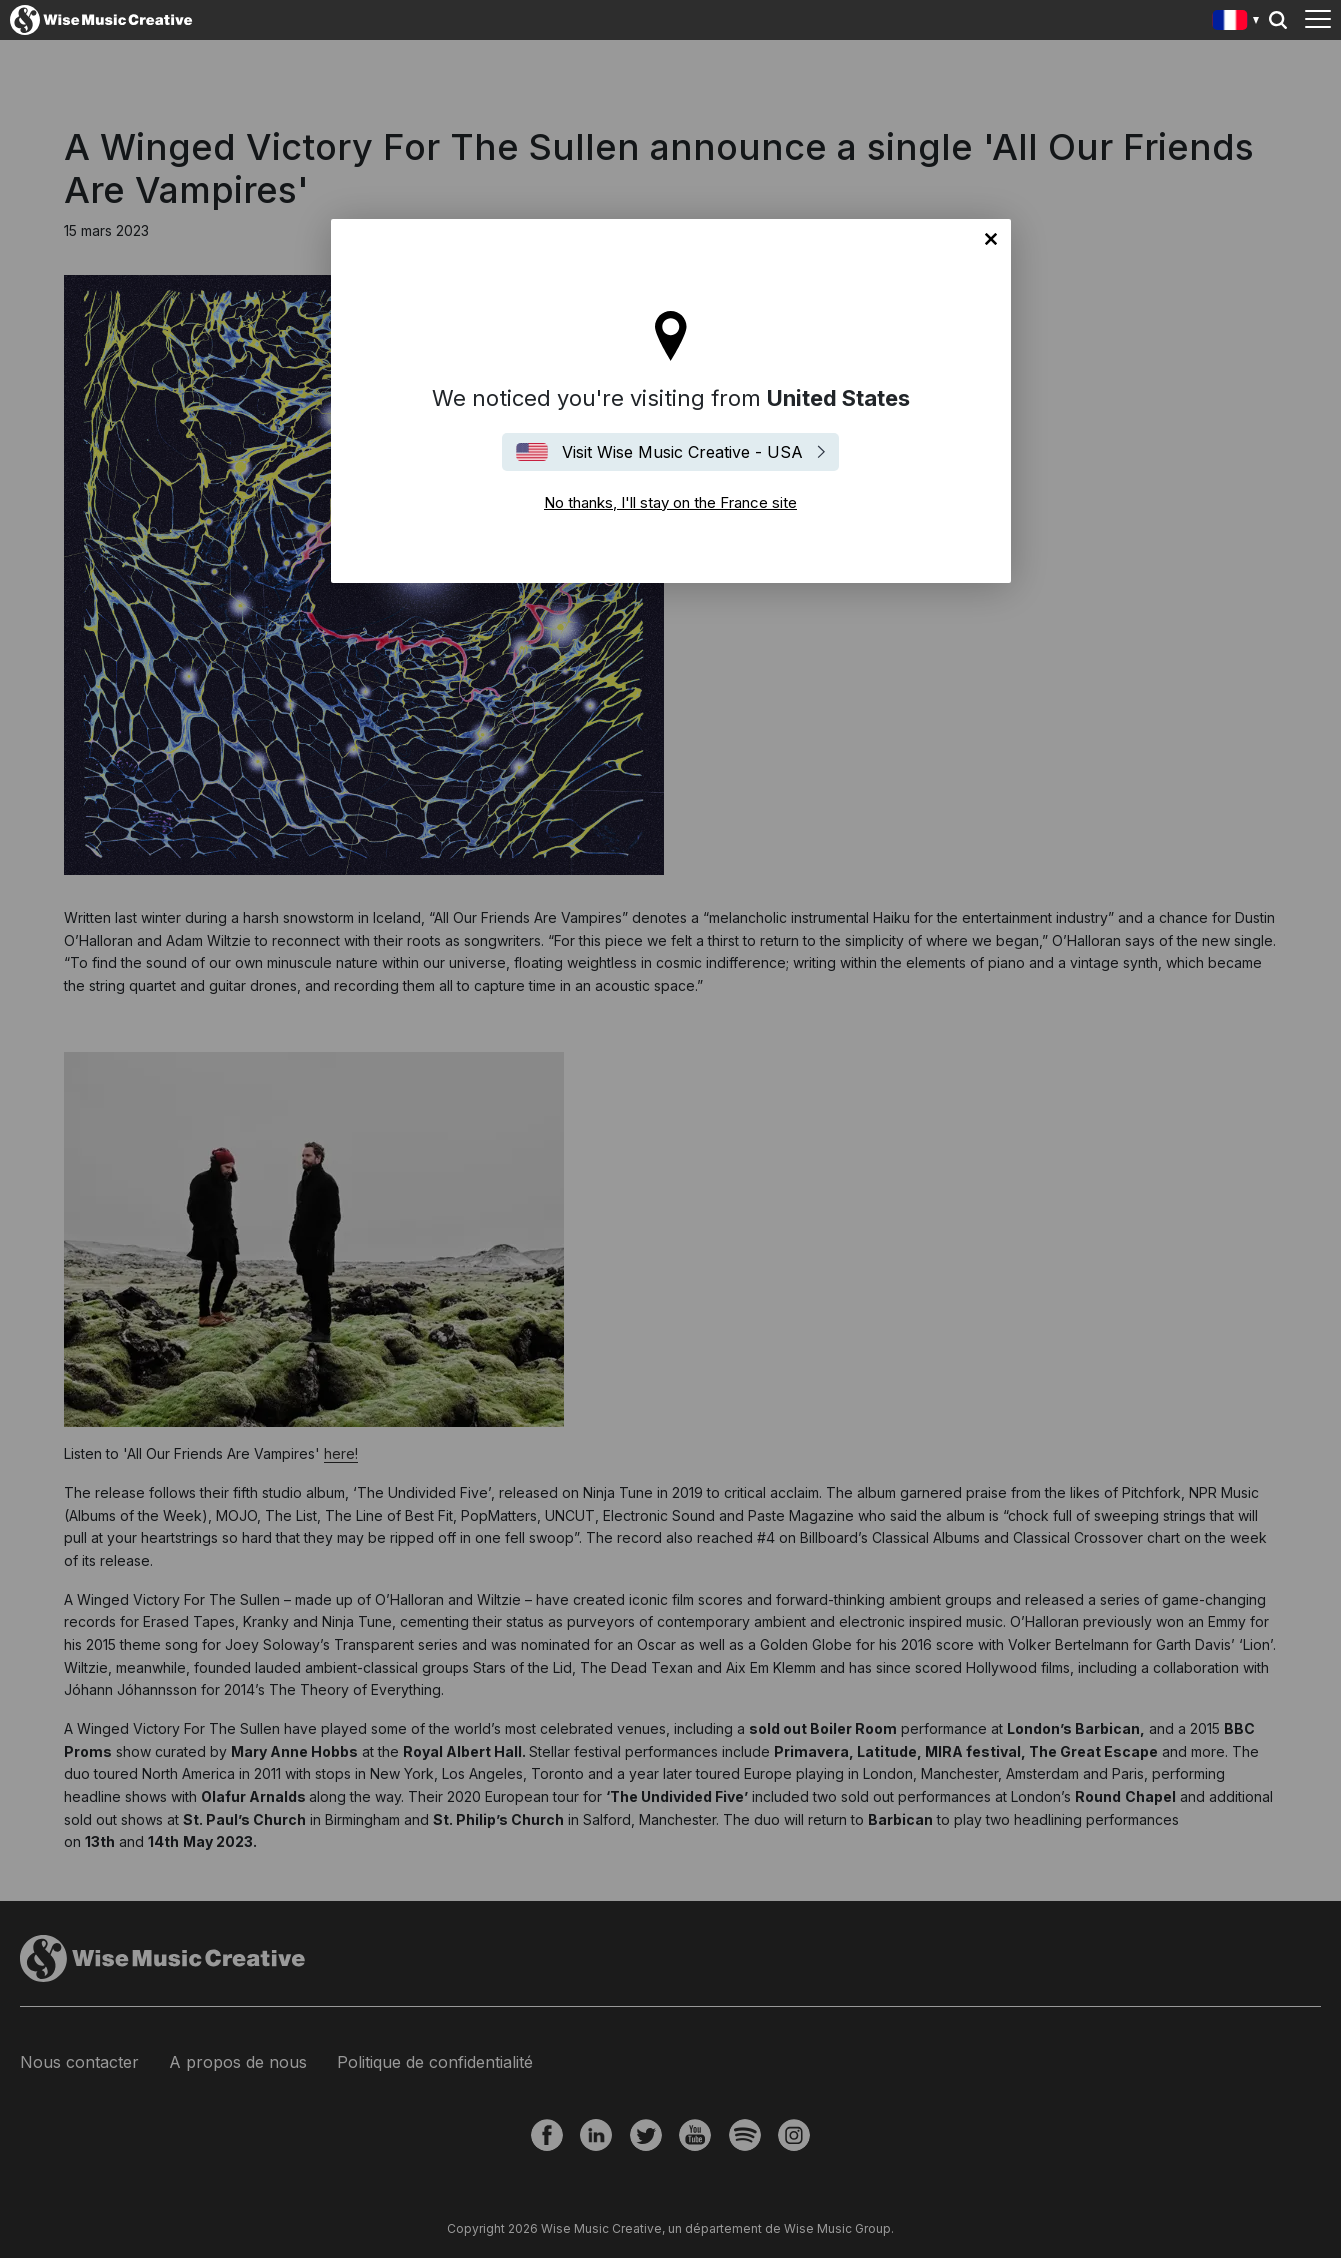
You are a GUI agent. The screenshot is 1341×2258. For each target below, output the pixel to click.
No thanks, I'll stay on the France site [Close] (991, 239)
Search (1278, 20)
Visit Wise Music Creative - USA (682, 452)
